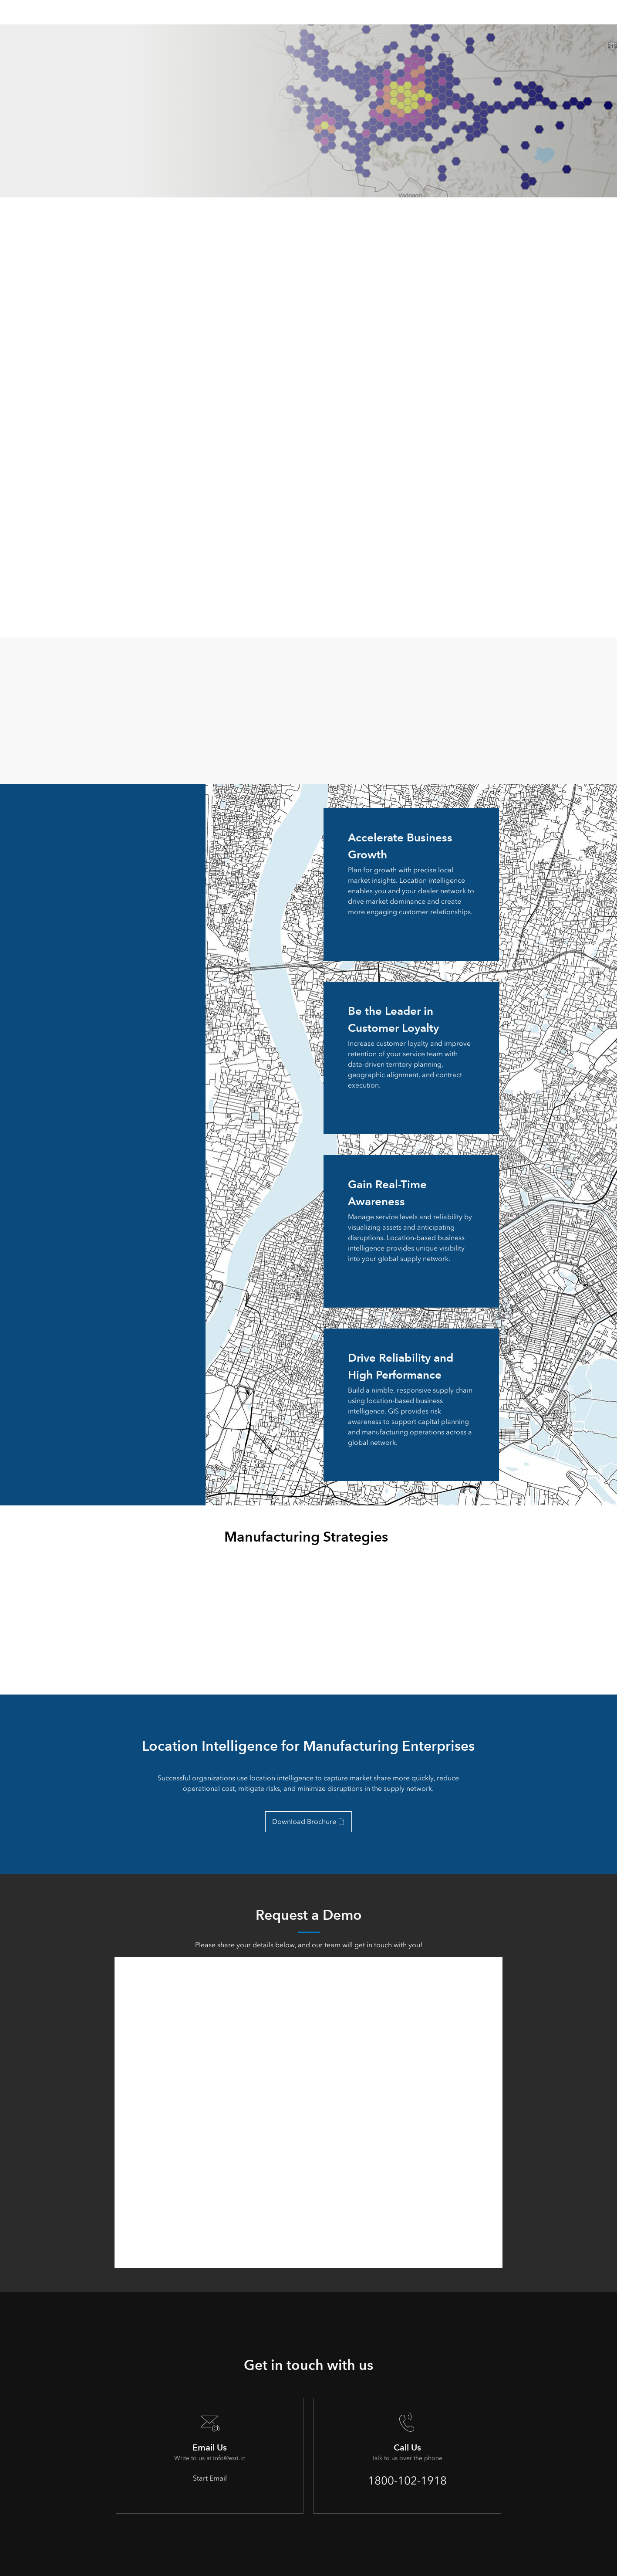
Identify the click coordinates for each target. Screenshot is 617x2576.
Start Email (210, 2478)
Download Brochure (304, 1821)
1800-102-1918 (407, 2481)
